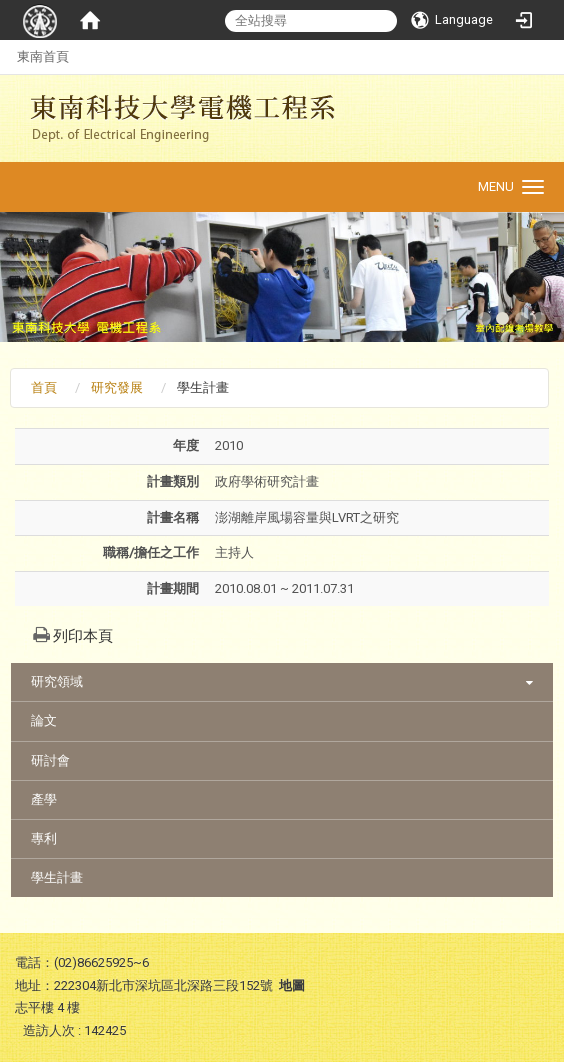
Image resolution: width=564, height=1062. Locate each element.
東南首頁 (43, 56)
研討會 (50, 760)
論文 (44, 720)
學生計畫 (57, 877)
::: (6, 56)
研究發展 (117, 387)
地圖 (292, 985)
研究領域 (57, 681)
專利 (44, 838)
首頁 (44, 387)
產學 (44, 799)
